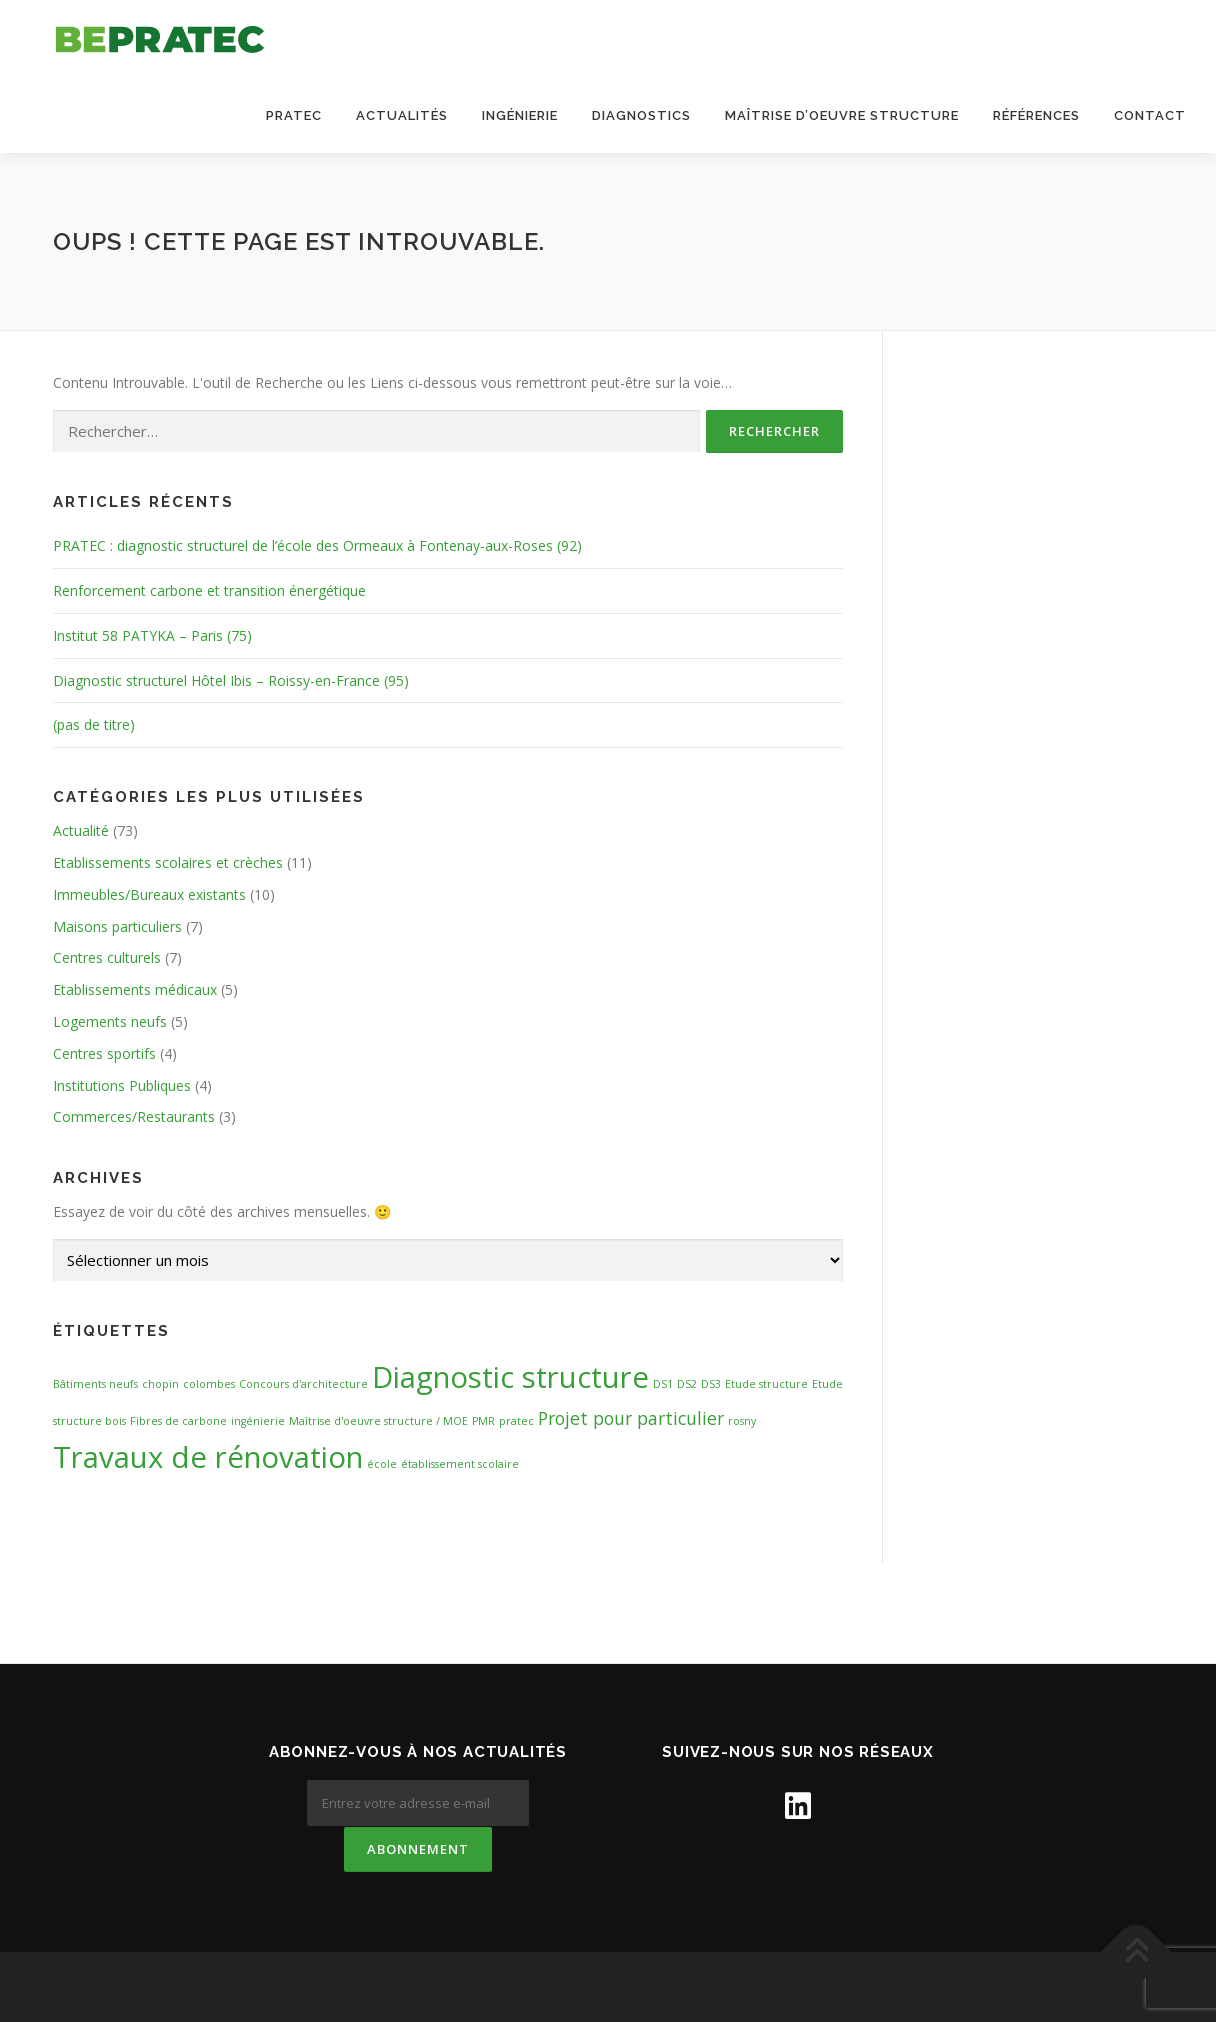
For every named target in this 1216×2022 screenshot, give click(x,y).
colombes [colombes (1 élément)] (209, 1385)
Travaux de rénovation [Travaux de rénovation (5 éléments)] (208, 1457)
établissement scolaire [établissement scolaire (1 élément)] (460, 1464)
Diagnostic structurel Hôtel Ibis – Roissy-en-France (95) (231, 680)
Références (1036, 115)
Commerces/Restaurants (134, 1117)
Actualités (402, 115)
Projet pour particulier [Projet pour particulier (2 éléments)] (631, 1418)
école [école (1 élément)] (382, 1464)
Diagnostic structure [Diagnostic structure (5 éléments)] (510, 1378)
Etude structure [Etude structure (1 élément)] (766, 1385)
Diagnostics (641, 115)
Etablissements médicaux (135, 990)
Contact (1150, 115)
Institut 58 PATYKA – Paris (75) (152, 635)
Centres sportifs (104, 1053)
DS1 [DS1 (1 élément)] (663, 1385)
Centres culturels (107, 958)
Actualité (81, 831)
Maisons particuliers (117, 926)
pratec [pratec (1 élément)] (516, 1421)
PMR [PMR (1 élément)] (483, 1421)
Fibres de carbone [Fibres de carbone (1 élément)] (178, 1421)
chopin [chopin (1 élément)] (160, 1385)
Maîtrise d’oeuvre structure (842, 115)
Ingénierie (520, 115)
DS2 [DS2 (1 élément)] (687, 1385)
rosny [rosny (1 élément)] (742, 1421)
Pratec (294, 115)
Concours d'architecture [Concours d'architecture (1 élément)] (303, 1385)
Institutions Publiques (122, 1085)
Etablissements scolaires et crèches (168, 863)
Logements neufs (110, 1022)
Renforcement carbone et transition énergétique (209, 591)
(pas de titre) (94, 725)
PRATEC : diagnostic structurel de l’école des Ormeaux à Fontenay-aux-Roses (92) (317, 546)
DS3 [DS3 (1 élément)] (711, 1385)
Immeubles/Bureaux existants (149, 894)
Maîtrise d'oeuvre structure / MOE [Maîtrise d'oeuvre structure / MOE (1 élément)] (378, 1421)
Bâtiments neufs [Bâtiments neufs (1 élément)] (95, 1385)
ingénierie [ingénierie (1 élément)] (258, 1421)
